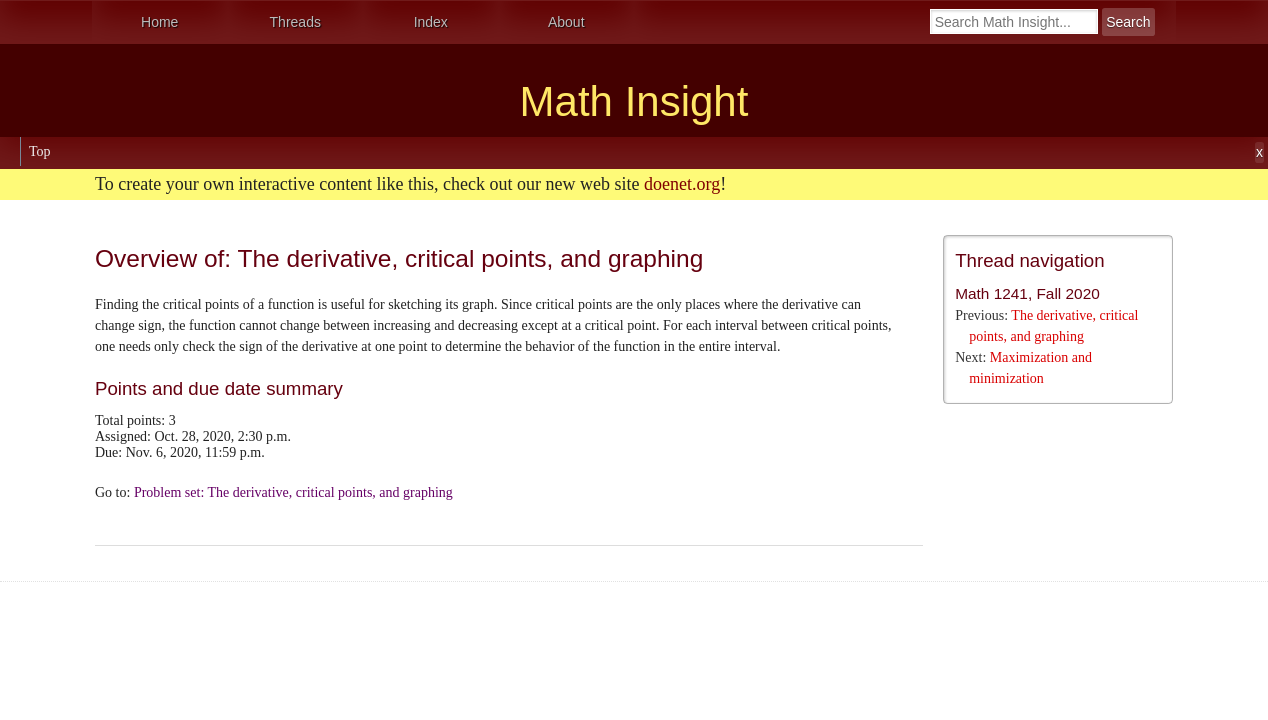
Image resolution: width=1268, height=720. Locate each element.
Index (431, 22)
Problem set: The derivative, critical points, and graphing (293, 492)
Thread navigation (1029, 260)
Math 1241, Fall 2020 (1027, 293)
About (566, 22)
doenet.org (682, 184)
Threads (295, 22)
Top (40, 151)
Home (159, 22)
